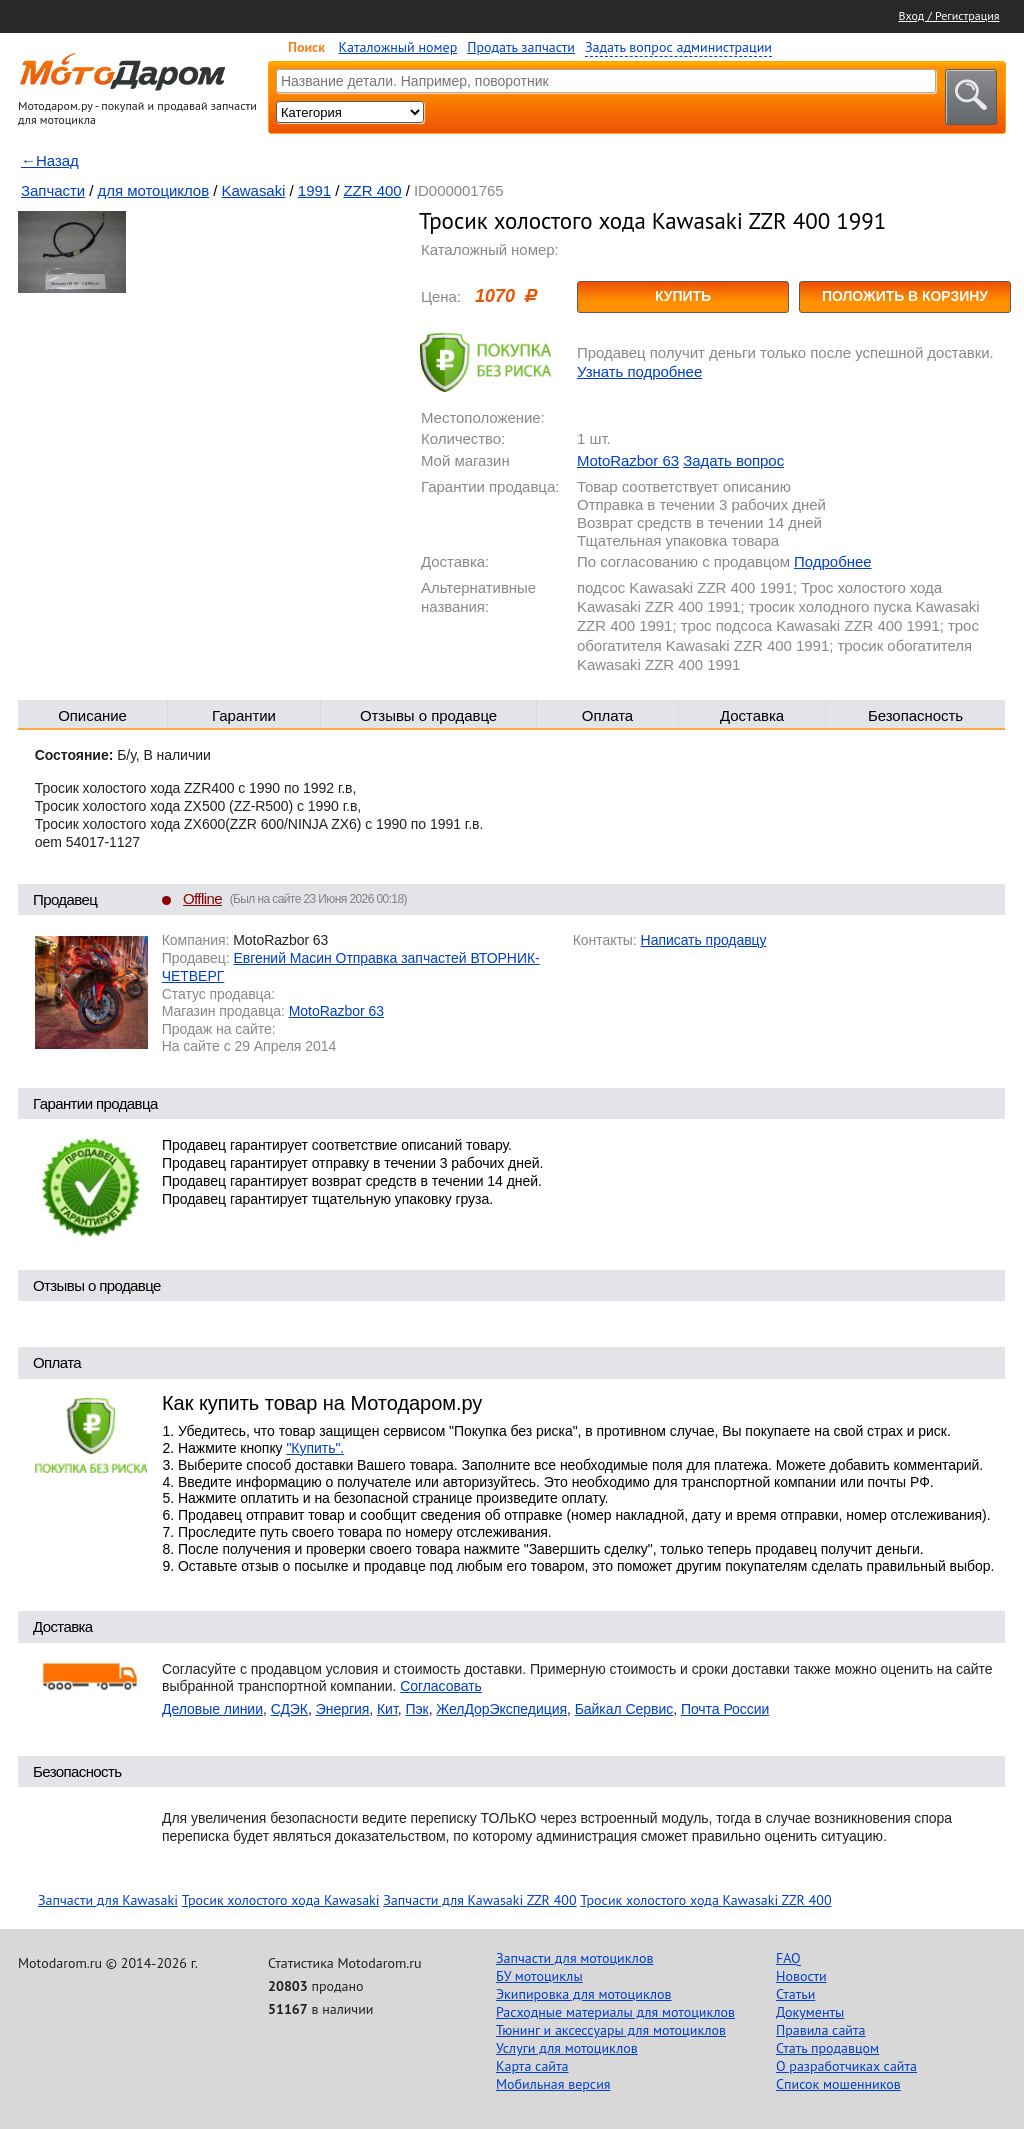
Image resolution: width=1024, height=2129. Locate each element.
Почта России (725, 1709)
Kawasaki (254, 190)
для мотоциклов (154, 190)
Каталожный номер (398, 47)
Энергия (343, 1709)
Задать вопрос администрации (678, 47)
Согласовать (441, 1686)
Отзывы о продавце (428, 715)
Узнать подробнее (639, 371)
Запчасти (53, 190)
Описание (92, 715)
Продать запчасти (521, 47)
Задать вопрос (733, 460)
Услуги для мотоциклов (567, 2048)
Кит (387, 1709)
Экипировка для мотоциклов (584, 1994)
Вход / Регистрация (949, 15)
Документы (810, 2012)
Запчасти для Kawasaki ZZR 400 (479, 1900)
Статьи (795, 1994)
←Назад (50, 160)
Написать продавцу (704, 940)
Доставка (752, 715)
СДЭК (289, 1709)
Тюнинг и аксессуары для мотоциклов (611, 2030)
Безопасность (915, 715)
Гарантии (244, 715)
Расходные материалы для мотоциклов (615, 2012)
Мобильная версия (553, 2084)
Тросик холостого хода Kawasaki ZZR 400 (705, 1900)
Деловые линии (212, 1709)
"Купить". (315, 1448)
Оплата (607, 715)
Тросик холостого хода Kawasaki (281, 1900)
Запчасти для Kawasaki (108, 1900)
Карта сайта (532, 2066)
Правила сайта (821, 2030)
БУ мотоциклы (539, 1976)
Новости (801, 1976)
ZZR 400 (372, 190)
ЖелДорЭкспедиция (501, 1709)
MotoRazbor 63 (628, 460)
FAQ (788, 1958)
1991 (314, 190)
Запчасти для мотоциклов (574, 1958)
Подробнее (832, 561)
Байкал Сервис (624, 1709)
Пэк (416, 1709)
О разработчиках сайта (846, 2066)
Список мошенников (838, 2084)
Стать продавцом (827, 2048)
